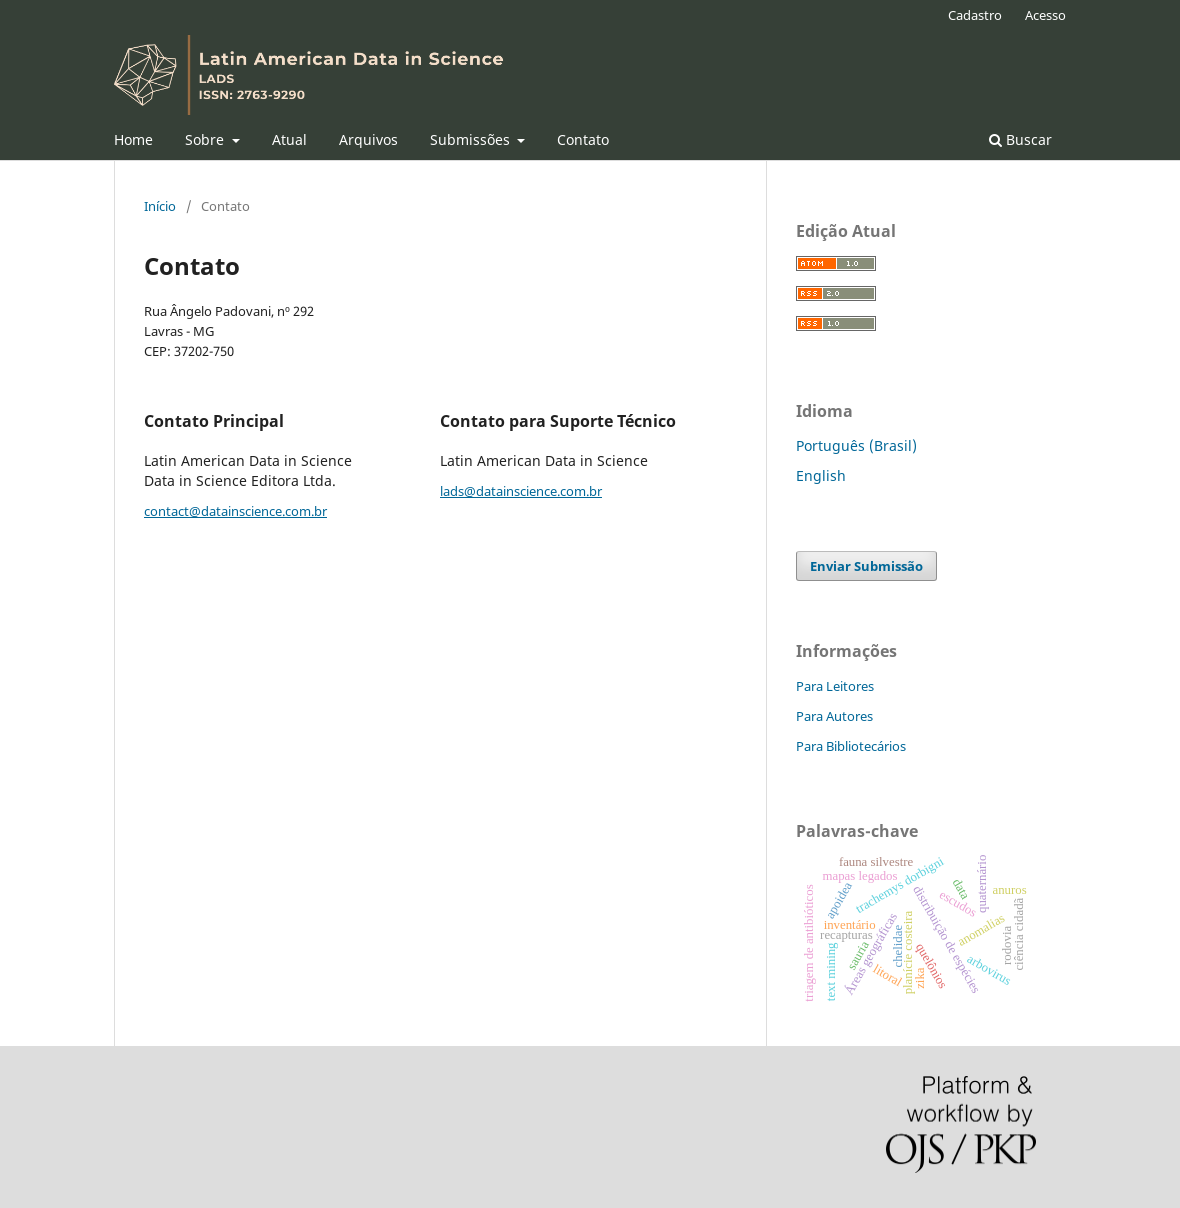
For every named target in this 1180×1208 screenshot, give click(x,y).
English (821, 475)
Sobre (206, 139)
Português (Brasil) (856, 445)
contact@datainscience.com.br (235, 511)
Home (133, 139)
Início (160, 206)
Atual (289, 139)
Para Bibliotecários (851, 746)
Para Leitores (835, 686)
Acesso (1045, 15)
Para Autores (834, 716)
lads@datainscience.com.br (521, 491)
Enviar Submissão (866, 566)
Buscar (1020, 139)
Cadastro (975, 15)
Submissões (472, 139)
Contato (583, 139)
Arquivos (368, 139)
